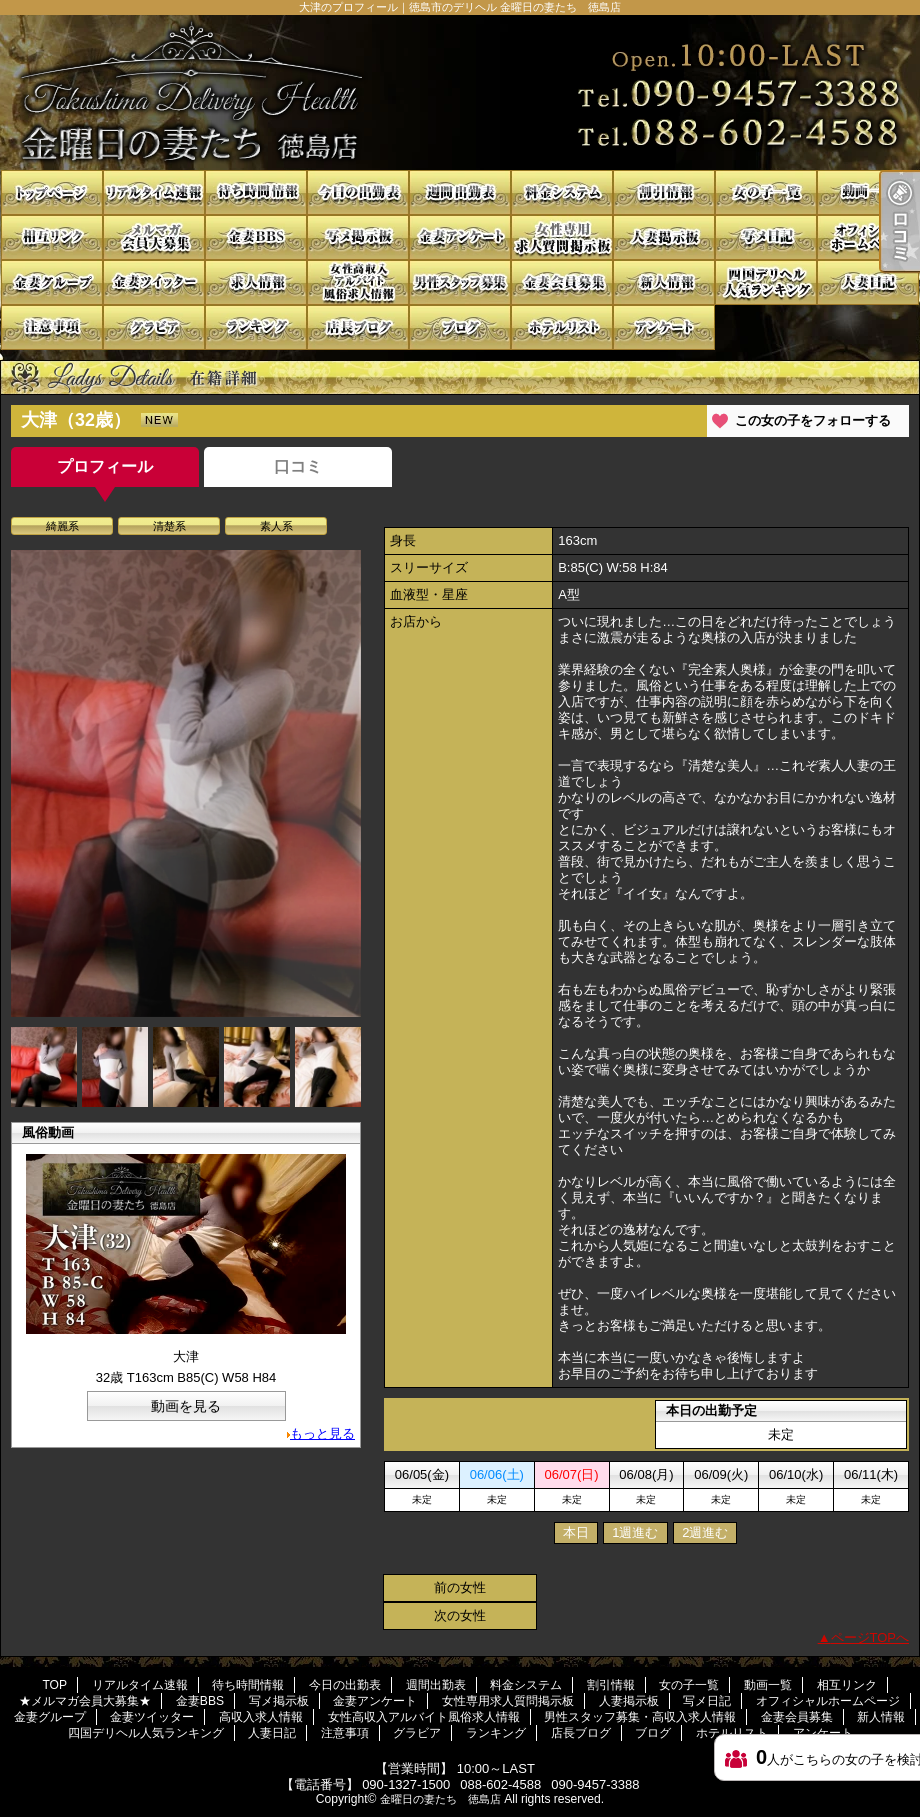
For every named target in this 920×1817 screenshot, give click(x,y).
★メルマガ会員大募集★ (154, 237)
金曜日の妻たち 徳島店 (440, 1799)
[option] (186, 783)
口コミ (298, 466)
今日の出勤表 (358, 192)
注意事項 (52, 327)
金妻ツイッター (154, 282)
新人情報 (664, 282)
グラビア (154, 327)
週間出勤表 (460, 192)
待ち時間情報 (256, 192)
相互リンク (52, 237)
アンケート (664, 327)
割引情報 (664, 192)
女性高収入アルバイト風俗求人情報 (358, 282)
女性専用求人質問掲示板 (562, 237)
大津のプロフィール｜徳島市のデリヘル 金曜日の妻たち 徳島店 (460, 92)
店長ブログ (358, 327)
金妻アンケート (460, 237)
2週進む (705, 1532)
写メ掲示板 (358, 237)
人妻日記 (868, 282)
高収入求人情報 (256, 282)
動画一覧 (868, 192)
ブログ (460, 327)
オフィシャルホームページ (868, 237)
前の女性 (460, 1587)
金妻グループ (52, 282)
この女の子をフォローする (813, 420)
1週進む (635, 1532)
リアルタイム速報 (154, 192)
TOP (52, 192)
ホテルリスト (562, 327)
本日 (576, 1532)
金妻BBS (256, 237)
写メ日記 (766, 237)
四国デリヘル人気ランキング (766, 282)
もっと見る (322, 1433)
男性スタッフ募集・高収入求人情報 (460, 282)
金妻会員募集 (562, 282)
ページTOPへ (870, 1637)
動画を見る (186, 1406)
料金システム (562, 192)
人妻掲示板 (664, 237)
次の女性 (460, 1615)
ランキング (256, 327)
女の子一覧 (766, 192)
